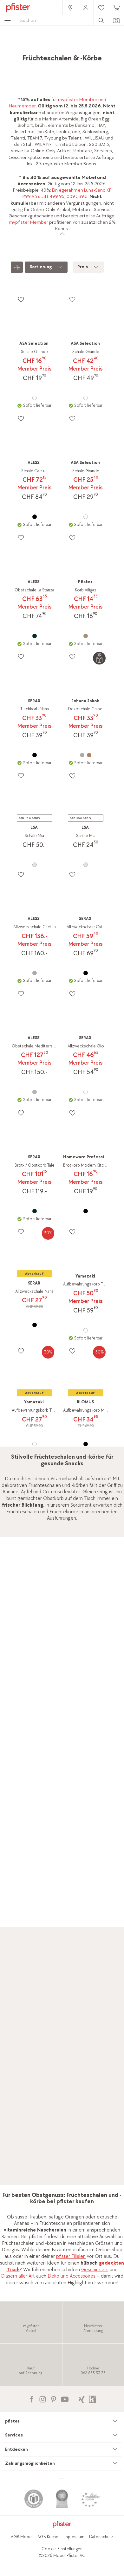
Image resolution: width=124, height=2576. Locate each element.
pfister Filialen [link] (71, 2256)
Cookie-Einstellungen (62, 2549)
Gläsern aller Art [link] (18, 2276)
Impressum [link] (73, 2536)
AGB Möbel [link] (22, 2536)
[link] (70, 7)
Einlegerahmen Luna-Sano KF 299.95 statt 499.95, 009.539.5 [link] (66, 193)
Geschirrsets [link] (94, 2270)
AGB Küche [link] (47, 2536)
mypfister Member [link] (28, 222)
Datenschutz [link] (101, 2536)
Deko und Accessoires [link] (71, 2276)
